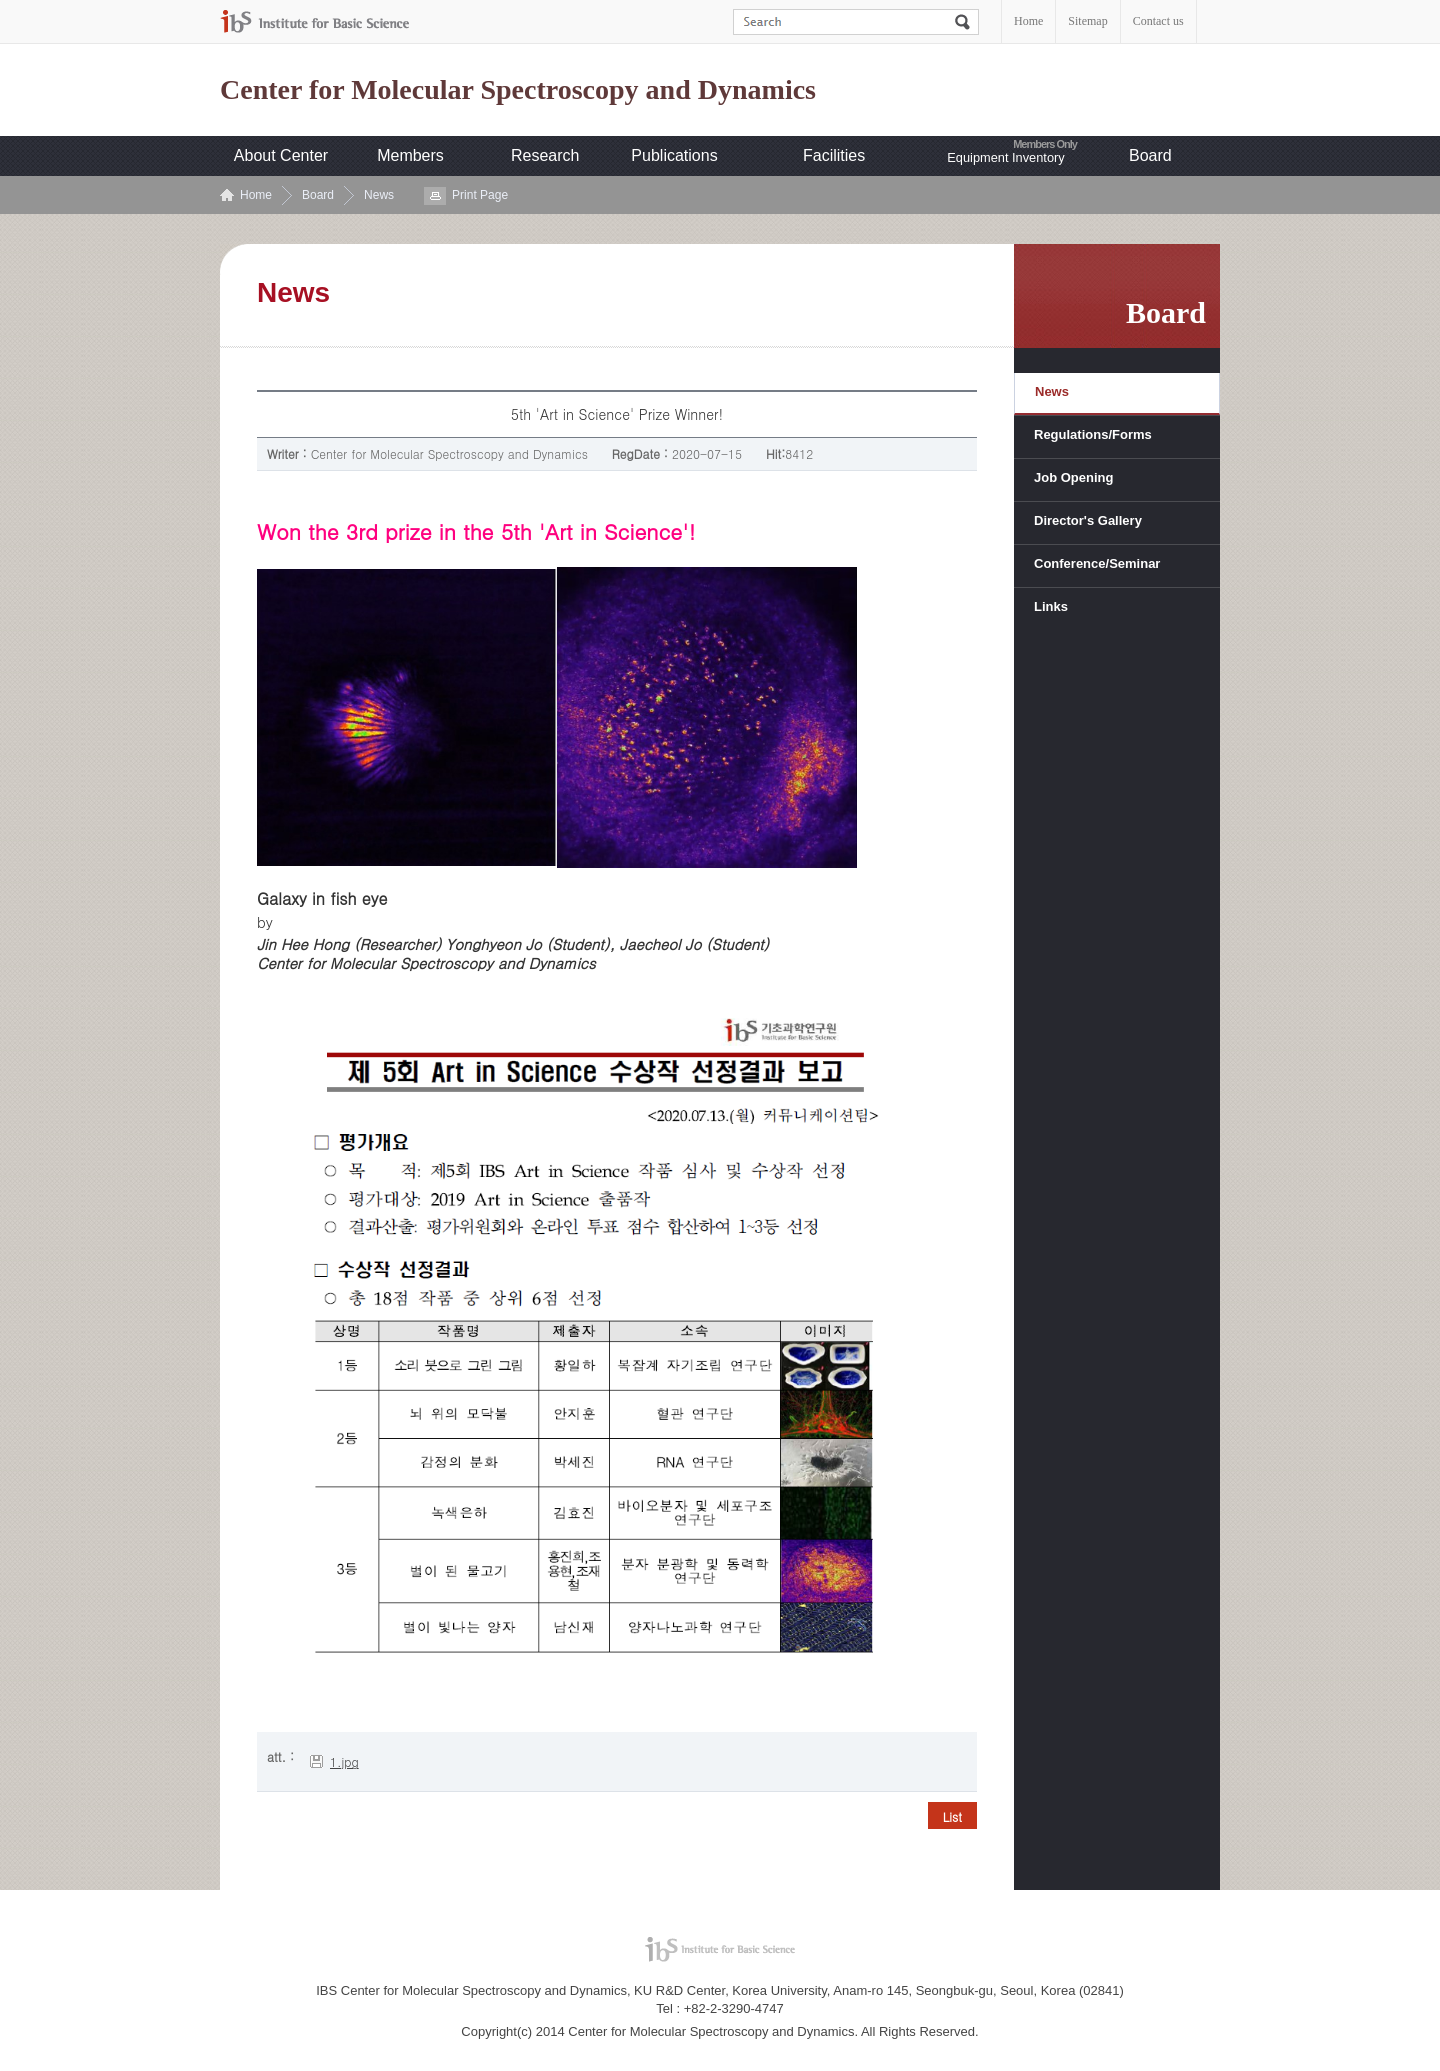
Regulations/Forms (1093, 434)
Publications (674, 155)
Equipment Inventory (1005, 157)
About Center (281, 155)
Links (1051, 606)
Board (1150, 155)
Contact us (1158, 21)
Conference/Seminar (1097, 563)
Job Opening (1073, 477)
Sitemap (1087, 21)
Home (1028, 21)
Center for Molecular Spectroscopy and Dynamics (518, 90)
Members (410, 155)
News (379, 195)
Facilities (834, 155)
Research (545, 155)
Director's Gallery (1088, 520)
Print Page (480, 195)
